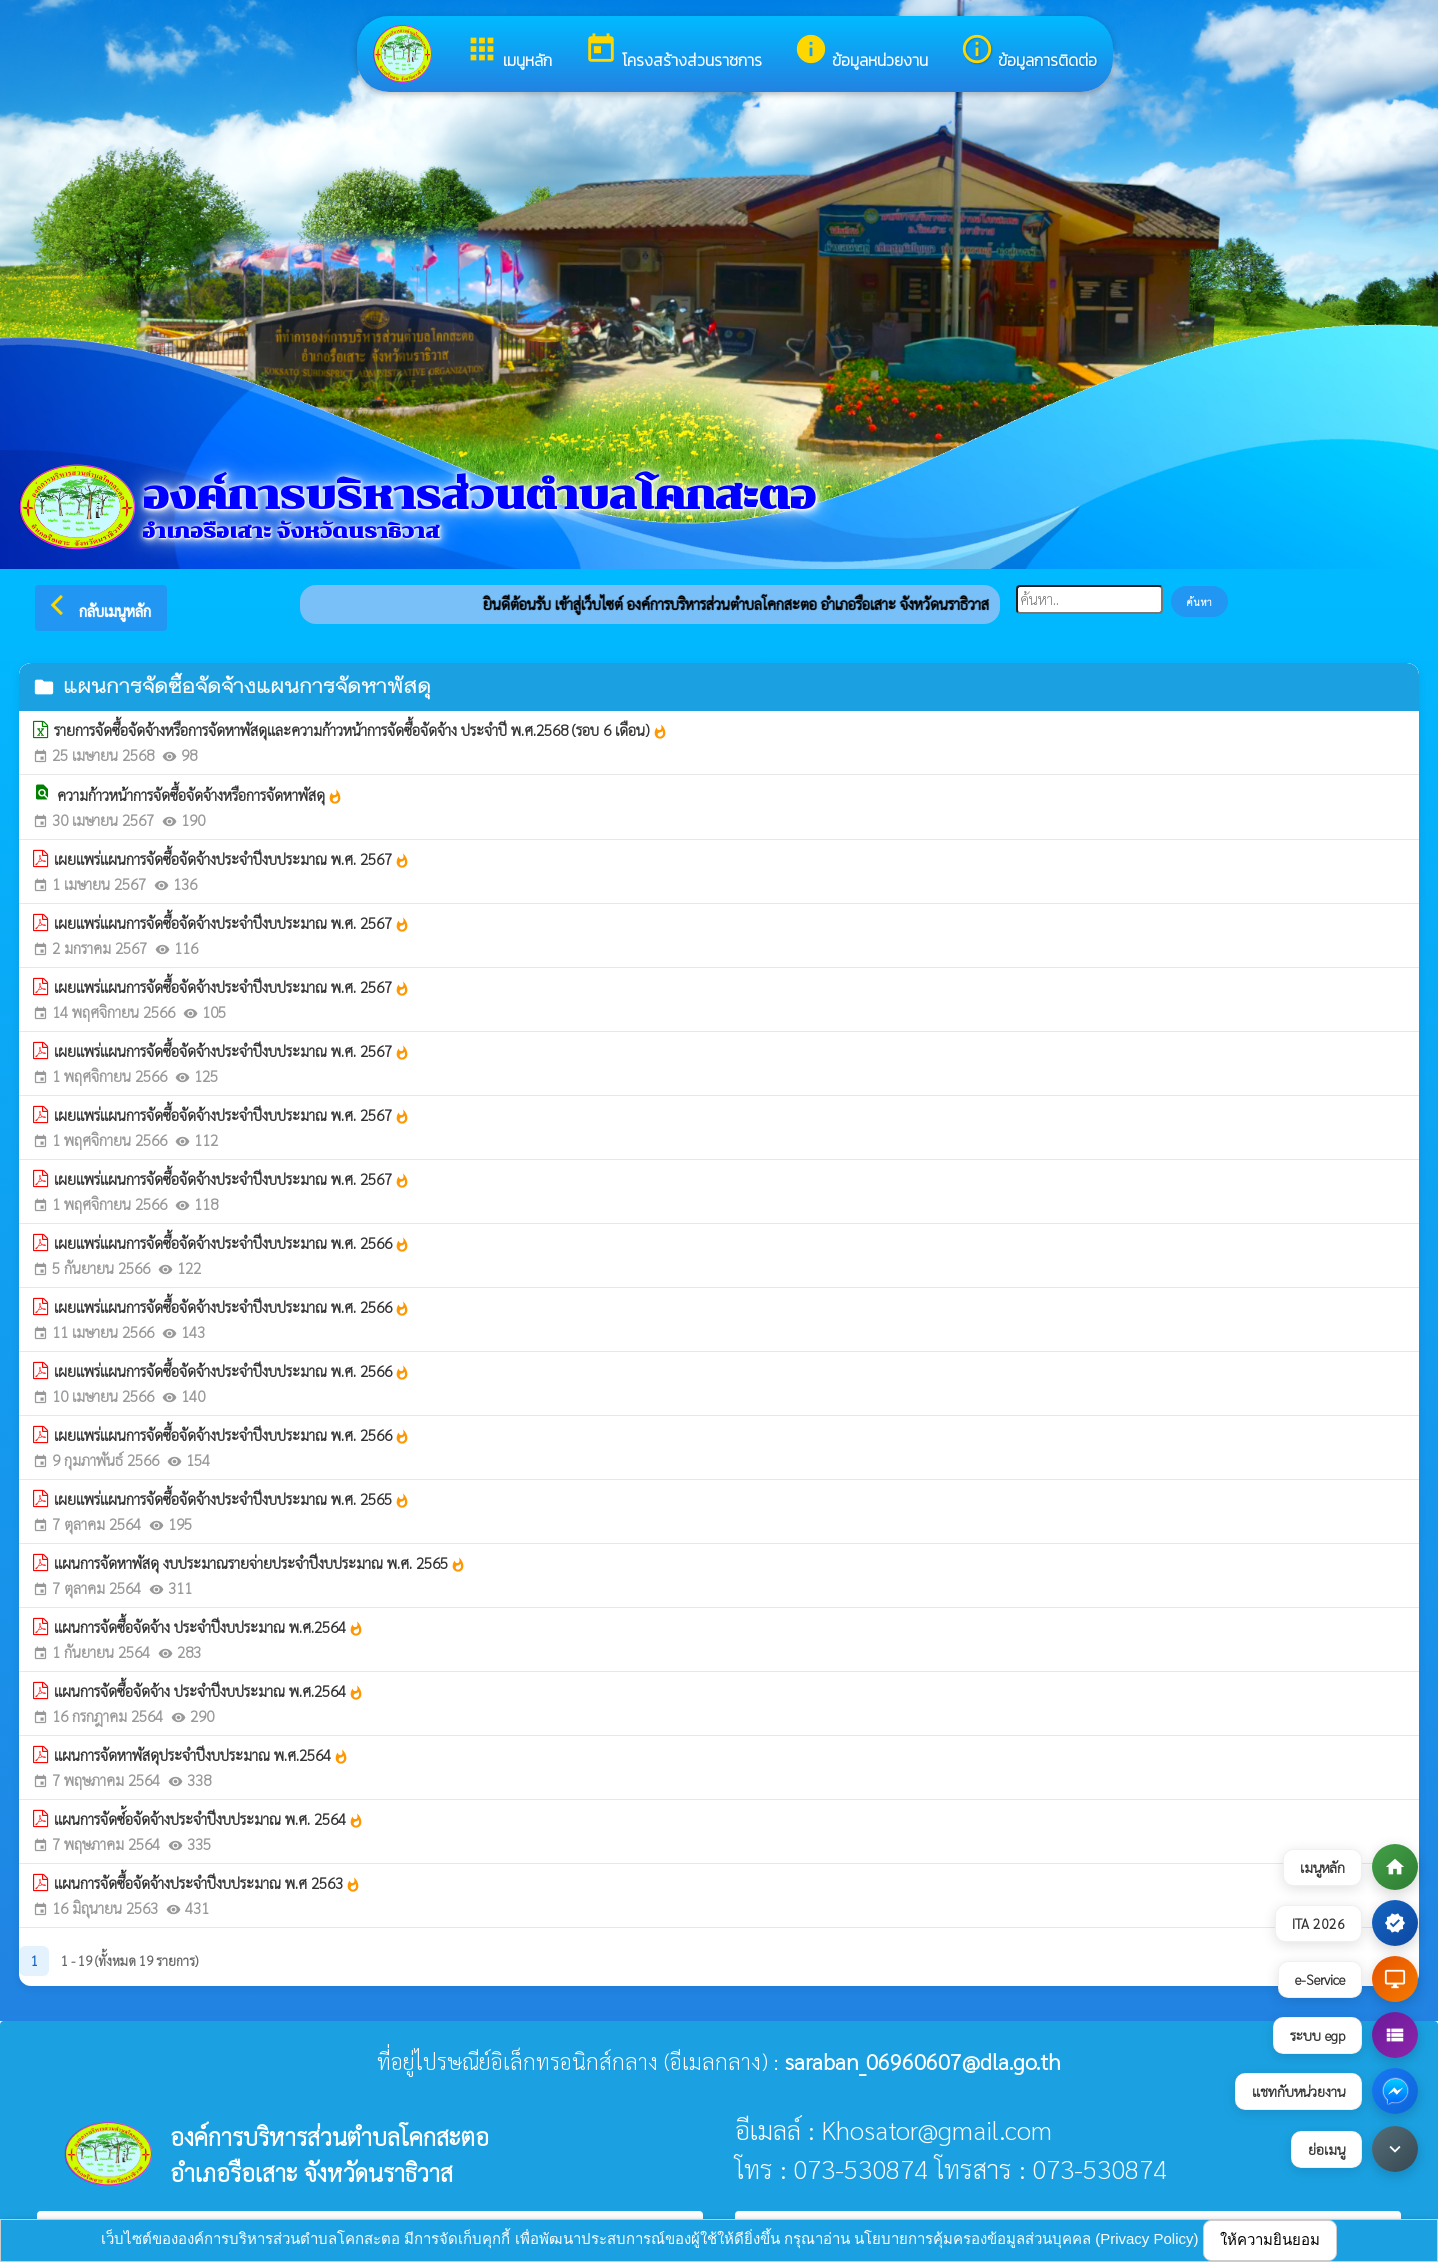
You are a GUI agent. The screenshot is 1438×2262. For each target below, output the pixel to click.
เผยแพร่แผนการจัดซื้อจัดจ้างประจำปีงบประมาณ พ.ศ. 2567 (232, 859)
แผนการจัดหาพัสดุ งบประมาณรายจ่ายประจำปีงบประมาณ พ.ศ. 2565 (260, 1563)
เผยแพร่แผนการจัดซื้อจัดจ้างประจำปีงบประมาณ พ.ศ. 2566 (232, 1243)
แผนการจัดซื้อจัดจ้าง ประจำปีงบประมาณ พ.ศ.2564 (209, 1627)
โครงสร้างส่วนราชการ (673, 52)
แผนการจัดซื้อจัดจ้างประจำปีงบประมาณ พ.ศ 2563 (207, 1883)
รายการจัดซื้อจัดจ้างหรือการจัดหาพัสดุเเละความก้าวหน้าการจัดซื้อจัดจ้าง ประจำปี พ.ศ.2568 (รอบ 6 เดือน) (361, 730)
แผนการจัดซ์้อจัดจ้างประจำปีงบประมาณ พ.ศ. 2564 (209, 1819)
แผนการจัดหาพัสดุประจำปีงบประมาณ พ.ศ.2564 (201, 1755)
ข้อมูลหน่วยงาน (861, 52)
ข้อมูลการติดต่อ (1028, 52)
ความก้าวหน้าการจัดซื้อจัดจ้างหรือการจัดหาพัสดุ (200, 795)
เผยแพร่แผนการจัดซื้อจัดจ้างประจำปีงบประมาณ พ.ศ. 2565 (232, 1499)
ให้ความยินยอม (1270, 2239)
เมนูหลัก (508, 52)
